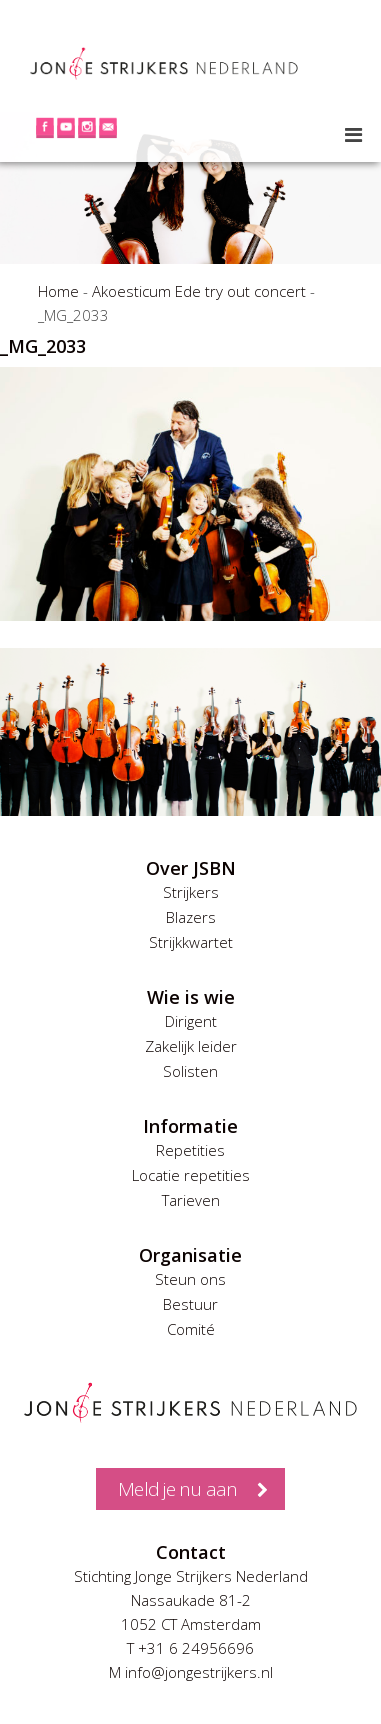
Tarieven (191, 1200)
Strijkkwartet (191, 942)
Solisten (190, 1071)
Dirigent (191, 1021)
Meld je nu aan (177, 1489)
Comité (191, 1329)
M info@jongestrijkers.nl (191, 1672)
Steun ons (190, 1279)
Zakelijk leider (191, 1046)
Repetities (190, 1150)
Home (58, 291)
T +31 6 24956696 (190, 1648)
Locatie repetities (191, 1175)
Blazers (191, 917)
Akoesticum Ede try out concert (199, 291)
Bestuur (190, 1304)
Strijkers (191, 892)
